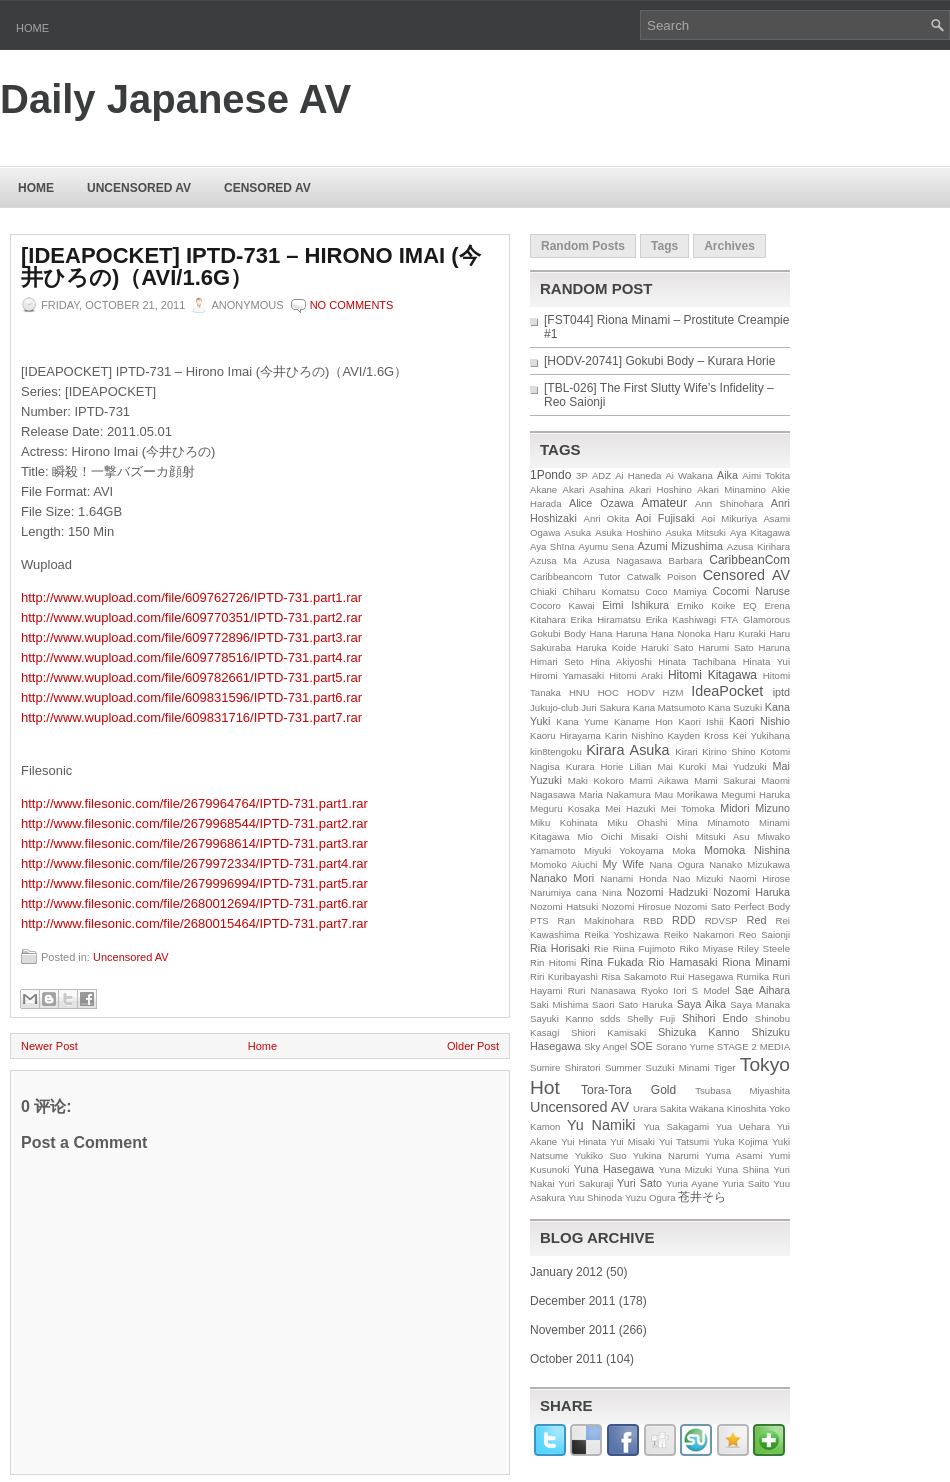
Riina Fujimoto (644, 948)
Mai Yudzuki (739, 766)
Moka (683, 850)
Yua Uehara (743, 1126)
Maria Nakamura (615, 794)
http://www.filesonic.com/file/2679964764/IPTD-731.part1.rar (194, 803)
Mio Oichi (599, 836)
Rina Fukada (612, 962)
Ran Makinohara (596, 920)
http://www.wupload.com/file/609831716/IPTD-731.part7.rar (191, 717)
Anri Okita (606, 518)
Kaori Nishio (759, 721)
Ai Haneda (638, 475)
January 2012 (566, 1272)
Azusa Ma (553, 560)
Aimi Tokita (766, 475)
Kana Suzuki (735, 707)
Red (757, 920)
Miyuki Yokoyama (624, 850)
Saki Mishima (559, 1004)
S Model (711, 990)
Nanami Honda (633, 878)
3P (582, 475)
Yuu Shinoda (595, 1197)
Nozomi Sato (703, 906)
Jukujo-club (554, 707)
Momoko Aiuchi (563, 864)
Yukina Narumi (666, 1155)
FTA (729, 619)
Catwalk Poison (662, 576)
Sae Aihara (762, 990)
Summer (623, 1067)
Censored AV (267, 188)
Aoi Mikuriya (729, 518)
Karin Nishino (634, 735)
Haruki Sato (667, 647)
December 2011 (572, 1301)
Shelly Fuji (651, 1018)
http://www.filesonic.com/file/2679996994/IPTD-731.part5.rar (194, 883)
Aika (727, 475)
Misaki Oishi (659, 836)
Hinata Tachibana (697, 661)
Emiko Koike (706, 605)
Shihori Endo (715, 1018)
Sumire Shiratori (565, 1067)
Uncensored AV (139, 188)
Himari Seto (557, 661)
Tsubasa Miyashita (742, 1090)
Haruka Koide (606, 647)
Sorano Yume (685, 1046)
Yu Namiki (601, 1125)
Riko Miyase (707, 948)
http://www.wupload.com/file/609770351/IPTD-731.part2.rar (191, 617)
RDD (683, 920)
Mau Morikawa (685, 794)
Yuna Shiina (742, 1169)
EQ (750, 605)
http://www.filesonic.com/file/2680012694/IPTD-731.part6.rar (194, 903)
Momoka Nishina (747, 850)
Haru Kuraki (740, 633)
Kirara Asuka (627, 750)
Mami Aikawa (658, 780)
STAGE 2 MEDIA (753, 1046)
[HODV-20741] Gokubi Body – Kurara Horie (659, 361)
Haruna (774, 647)
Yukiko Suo (601, 1155)
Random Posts (583, 246)
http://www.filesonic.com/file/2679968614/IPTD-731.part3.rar (194, 843)
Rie (601, 948)
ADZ (601, 475)
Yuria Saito (746, 1183)
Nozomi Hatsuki (564, 906)
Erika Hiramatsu (606, 619)
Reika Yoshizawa (621, 934)
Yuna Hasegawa (614, 1169)
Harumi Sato (726, 647)
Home (32, 28)
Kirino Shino (729, 751)
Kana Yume (582, 721)
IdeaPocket (727, 691)
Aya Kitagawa (760, 532)
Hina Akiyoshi (620, 661)
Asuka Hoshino (628, 532)
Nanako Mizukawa (749, 864)
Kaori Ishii (700, 721)
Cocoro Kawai (562, 605)
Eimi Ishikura (635, 605)
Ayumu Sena (606, 546)
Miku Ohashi (637, 822)
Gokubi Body (558, 633)
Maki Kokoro (596, 780)
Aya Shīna (552, 546)
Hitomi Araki (636, 675)
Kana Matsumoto (669, 707)
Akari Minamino (731, 489)
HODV (641, 692)
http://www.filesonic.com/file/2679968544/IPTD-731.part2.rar (194, 823)
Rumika (753, 976)
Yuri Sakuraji (585, 1183)
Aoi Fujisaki (665, 518)
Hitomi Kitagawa (712, 675)
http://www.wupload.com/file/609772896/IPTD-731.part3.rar (191, 637)
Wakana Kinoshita (727, 1108)
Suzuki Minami (678, 1067)
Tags (664, 246)
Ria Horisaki (560, 948)
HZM (673, 692)
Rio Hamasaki (682, 962)
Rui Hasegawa (701, 976)
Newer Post (49, 1046)
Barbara (686, 560)
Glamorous (766, 619)
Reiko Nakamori (699, 934)
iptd (781, 692)
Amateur (664, 503)
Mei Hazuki (630, 808)
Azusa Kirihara (758, 546)
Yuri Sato (639, 1183)
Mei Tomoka (688, 808)
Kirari (686, 751)
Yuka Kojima (740, 1141)
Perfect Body (762, 906)
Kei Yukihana (761, 735)
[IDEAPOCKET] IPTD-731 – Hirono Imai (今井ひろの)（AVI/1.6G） (251, 267)
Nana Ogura (676, 864)
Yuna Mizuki (685, 1169)
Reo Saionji (764, 934)
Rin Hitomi (553, 962)
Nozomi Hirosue (636, 906)
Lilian (640, 766)
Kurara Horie (595, 766)
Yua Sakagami (676, 1126)
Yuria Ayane (692, 1183)
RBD (653, 920)
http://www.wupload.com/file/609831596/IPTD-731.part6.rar (191, 697)
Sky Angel (605, 1046)
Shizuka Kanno (699, 1032)
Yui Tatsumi (684, 1141)
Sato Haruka (645, 1004)
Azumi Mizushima (680, 546)
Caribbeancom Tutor (575, 576)
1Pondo (550, 475)
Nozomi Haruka (751, 892)
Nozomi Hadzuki (667, 892)
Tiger (725, 1067)
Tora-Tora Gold (628, 1090)
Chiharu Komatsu (600, 591)
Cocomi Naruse (751, 591)
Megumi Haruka (755, 794)
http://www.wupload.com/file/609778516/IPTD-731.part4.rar (191, 657)
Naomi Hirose (759, 878)
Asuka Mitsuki (695, 532)
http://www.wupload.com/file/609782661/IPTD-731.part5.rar (191, 677)
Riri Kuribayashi (564, 976)
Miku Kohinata (564, 822)
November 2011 (572, 1330)
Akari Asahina (593, 489)
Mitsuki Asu (723, 836)
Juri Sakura (605, 707)
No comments (352, 305)
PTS (539, 920)
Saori (603, 1004)
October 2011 (566, 1359)
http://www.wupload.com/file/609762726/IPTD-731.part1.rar (191, 597)
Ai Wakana (688, 475)
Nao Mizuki (698, 878)
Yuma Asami (733, 1155)
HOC (608, 692)
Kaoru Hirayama (565, 735)
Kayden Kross (697, 735)
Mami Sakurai (724, 780)
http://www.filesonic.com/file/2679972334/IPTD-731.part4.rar (194, 863)
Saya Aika (701, 1004)
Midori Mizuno (755, 808)
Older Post (473, 1046)
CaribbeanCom (749, 560)
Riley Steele (763, 948)
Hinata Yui (766, 661)
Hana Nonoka (681, 633)
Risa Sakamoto (634, 976)
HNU (579, 692)
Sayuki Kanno (561, 1018)
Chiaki (543, 591)
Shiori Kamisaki (608, 1032)
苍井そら (702, 1197)
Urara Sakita (659, 1108)
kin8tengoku (556, 751)
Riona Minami (756, 962)
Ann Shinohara (729, 503)
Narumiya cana (563, 892)
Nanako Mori (562, 878)
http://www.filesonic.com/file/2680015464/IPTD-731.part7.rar (194, 923)
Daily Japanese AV (175, 99)
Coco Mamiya (676, 591)
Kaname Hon (643, 721)
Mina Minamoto (713, 822)
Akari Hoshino (660, 489)
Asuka (578, 532)
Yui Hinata (583, 1141)
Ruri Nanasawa (602, 990)
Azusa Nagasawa (622, 560)
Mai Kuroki (682, 766)
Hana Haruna (618, 633)
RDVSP (721, 920)
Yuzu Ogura (650, 1197)
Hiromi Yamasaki (567, 675)
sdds (610, 1018)
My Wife (623, 864)
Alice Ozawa (601, 503)
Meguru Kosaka (565, 808)
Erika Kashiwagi (681, 619)
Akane (543, 489)
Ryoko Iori (664, 990)
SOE (641, 1046)
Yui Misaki (632, 1141)
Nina (612, 892)
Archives (729, 246)
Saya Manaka (760, 1004)
